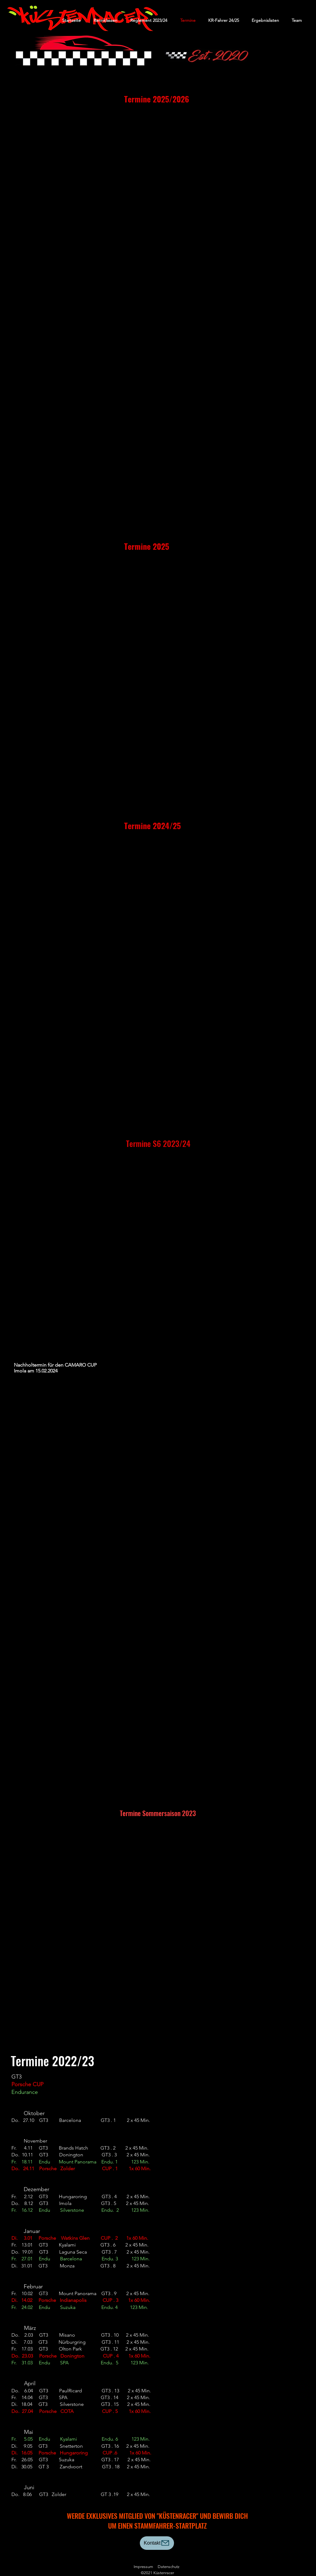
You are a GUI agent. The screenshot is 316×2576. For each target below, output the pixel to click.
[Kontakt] (157, 2543)
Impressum (143, 2566)
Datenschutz (169, 2566)
